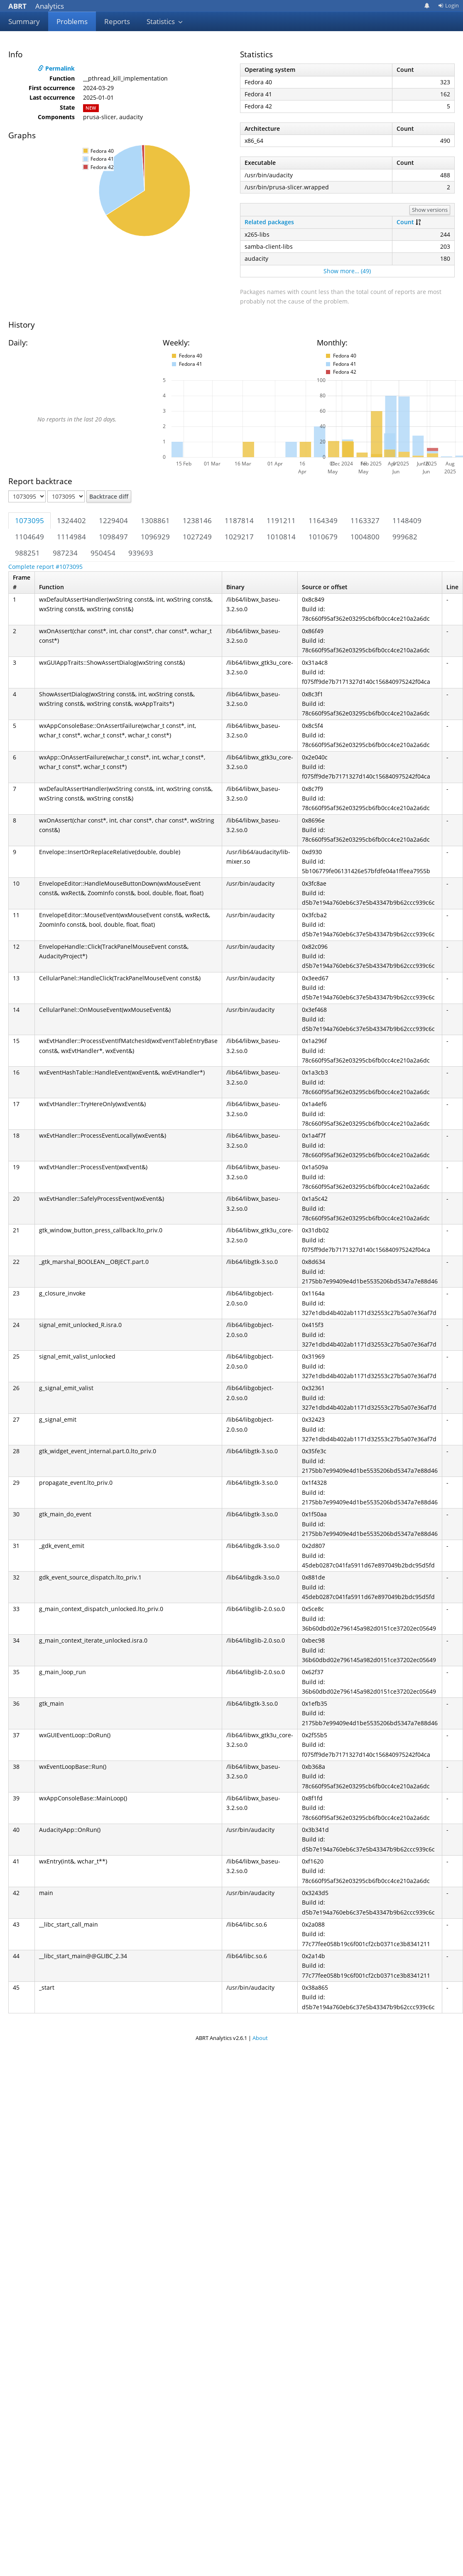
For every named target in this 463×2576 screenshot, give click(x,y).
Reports (117, 21)
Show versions (430, 209)
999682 (404, 536)
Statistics (165, 21)
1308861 (155, 520)
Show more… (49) (347, 271)
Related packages (269, 222)
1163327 (365, 520)
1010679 (323, 536)
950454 (103, 553)
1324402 (71, 520)
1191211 (281, 520)
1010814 (281, 536)
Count (405, 222)
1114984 (71, 536)
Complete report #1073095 (45, 567)
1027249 (197, 536)
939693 (140, 553)
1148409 (406, 520)
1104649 (29, 536)
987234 (65, 553)
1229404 (113, 520)
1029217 (239, 536)
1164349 (323, 520)
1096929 (155, 536)
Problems (72, 21)
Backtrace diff (108, 496)
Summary (24, 21)
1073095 (29, 520)
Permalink (56, 68)
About (260, 2038)
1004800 (365, 536)
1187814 (239, 520)
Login (448, 5)
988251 (27, 553)
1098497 (113, 536)
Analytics (36, 6)
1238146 (197, 520)
